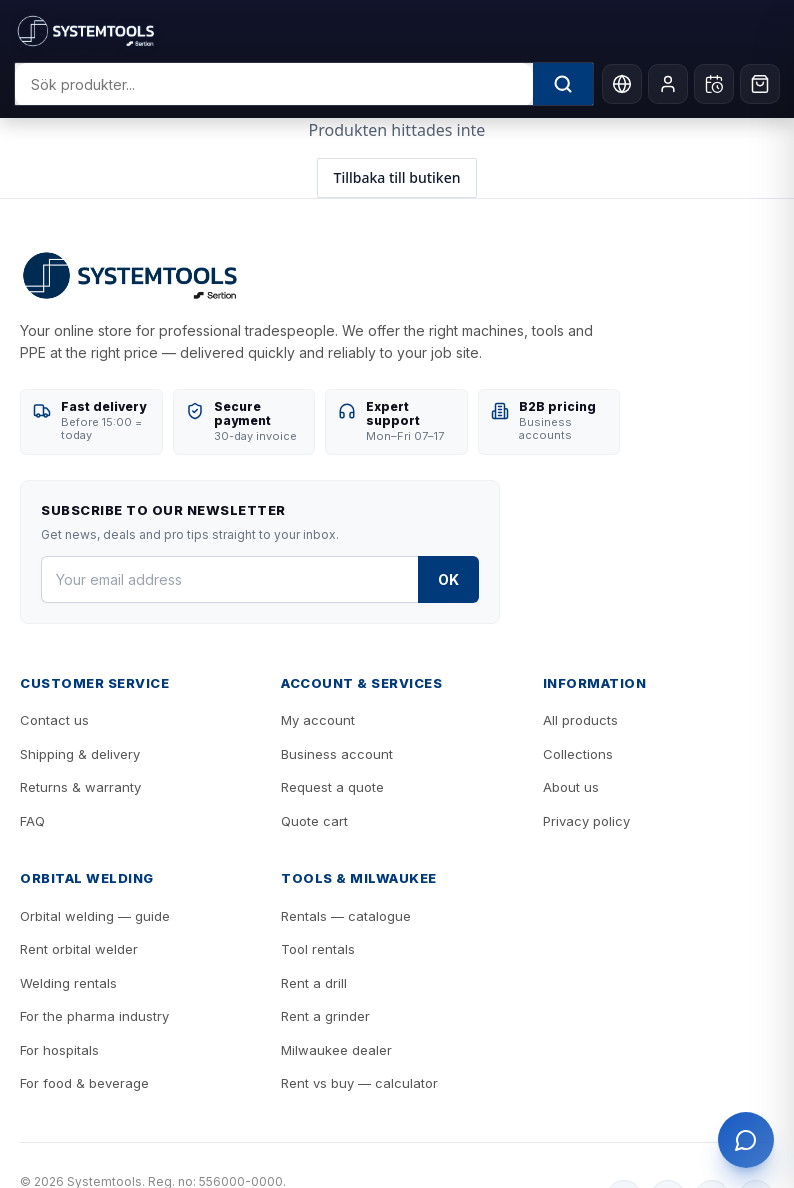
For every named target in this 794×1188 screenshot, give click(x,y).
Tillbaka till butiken (397, 177)
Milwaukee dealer (336, 1050)
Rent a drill (314, 983)
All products (580, 720)
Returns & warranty (80, 787)
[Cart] (760, 84)
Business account (337, 754)
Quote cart (314, 821)
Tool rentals (318, 949)
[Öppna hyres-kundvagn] (714, 84)
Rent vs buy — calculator (359, 1083)
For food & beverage (84, 1083)
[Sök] (563, 84)
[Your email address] (229, 579)
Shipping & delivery (80, 754)
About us (571, 787)
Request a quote (332, 787)
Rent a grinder (325, 1016)
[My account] (668, 84)
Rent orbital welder (79, 949)
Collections (578, 754)
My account (318, 720)
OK (448, 579)
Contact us (54, 720)
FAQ (32, 821)
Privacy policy (586, 821)
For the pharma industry (94, 1016)
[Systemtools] (392, 31)
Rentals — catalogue (346, 916)
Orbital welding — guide (95, 916)
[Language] (622, 84)
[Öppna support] (746, 1140)
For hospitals (59, 1050)
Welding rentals (68, 983)
